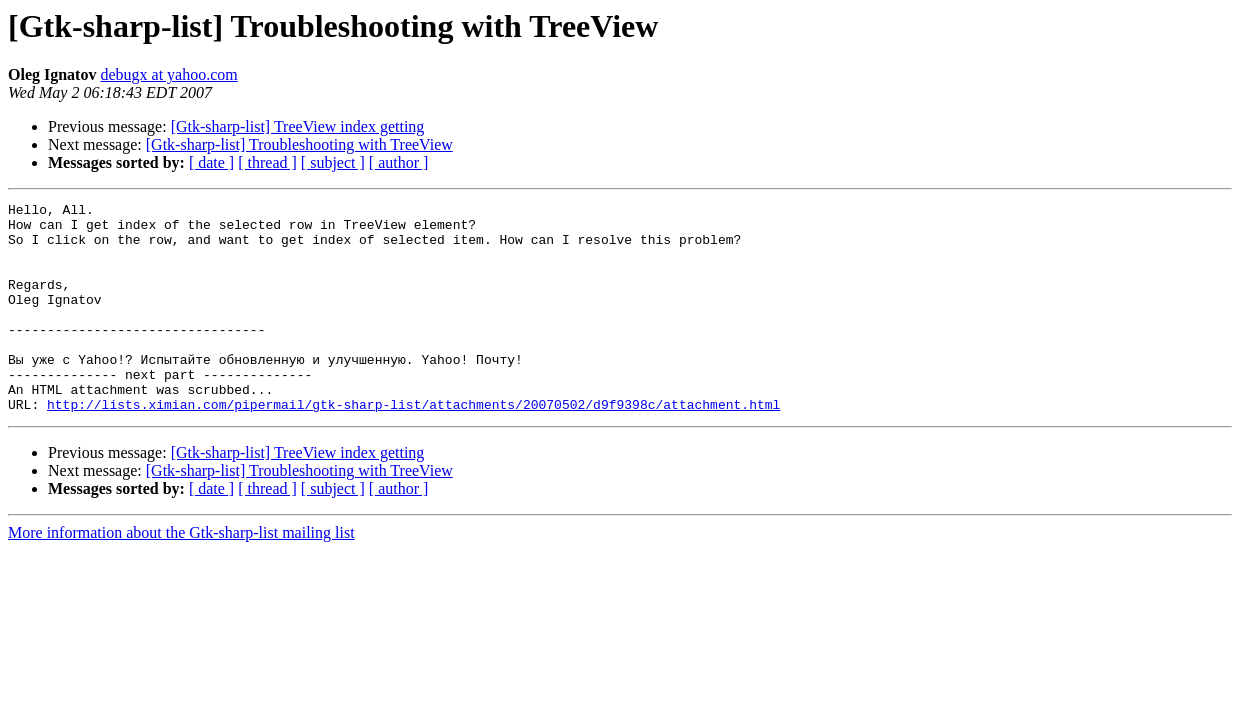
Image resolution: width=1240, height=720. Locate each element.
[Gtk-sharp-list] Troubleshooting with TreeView (299, 144)
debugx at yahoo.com (168, 74)
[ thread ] (267, 162)
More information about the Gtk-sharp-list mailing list (181, 574)
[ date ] (211, 162)
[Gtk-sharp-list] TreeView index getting (298, 126)
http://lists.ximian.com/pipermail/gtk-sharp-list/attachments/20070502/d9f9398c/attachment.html (413, 446)
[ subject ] (333, 162)
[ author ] (399, 162)
